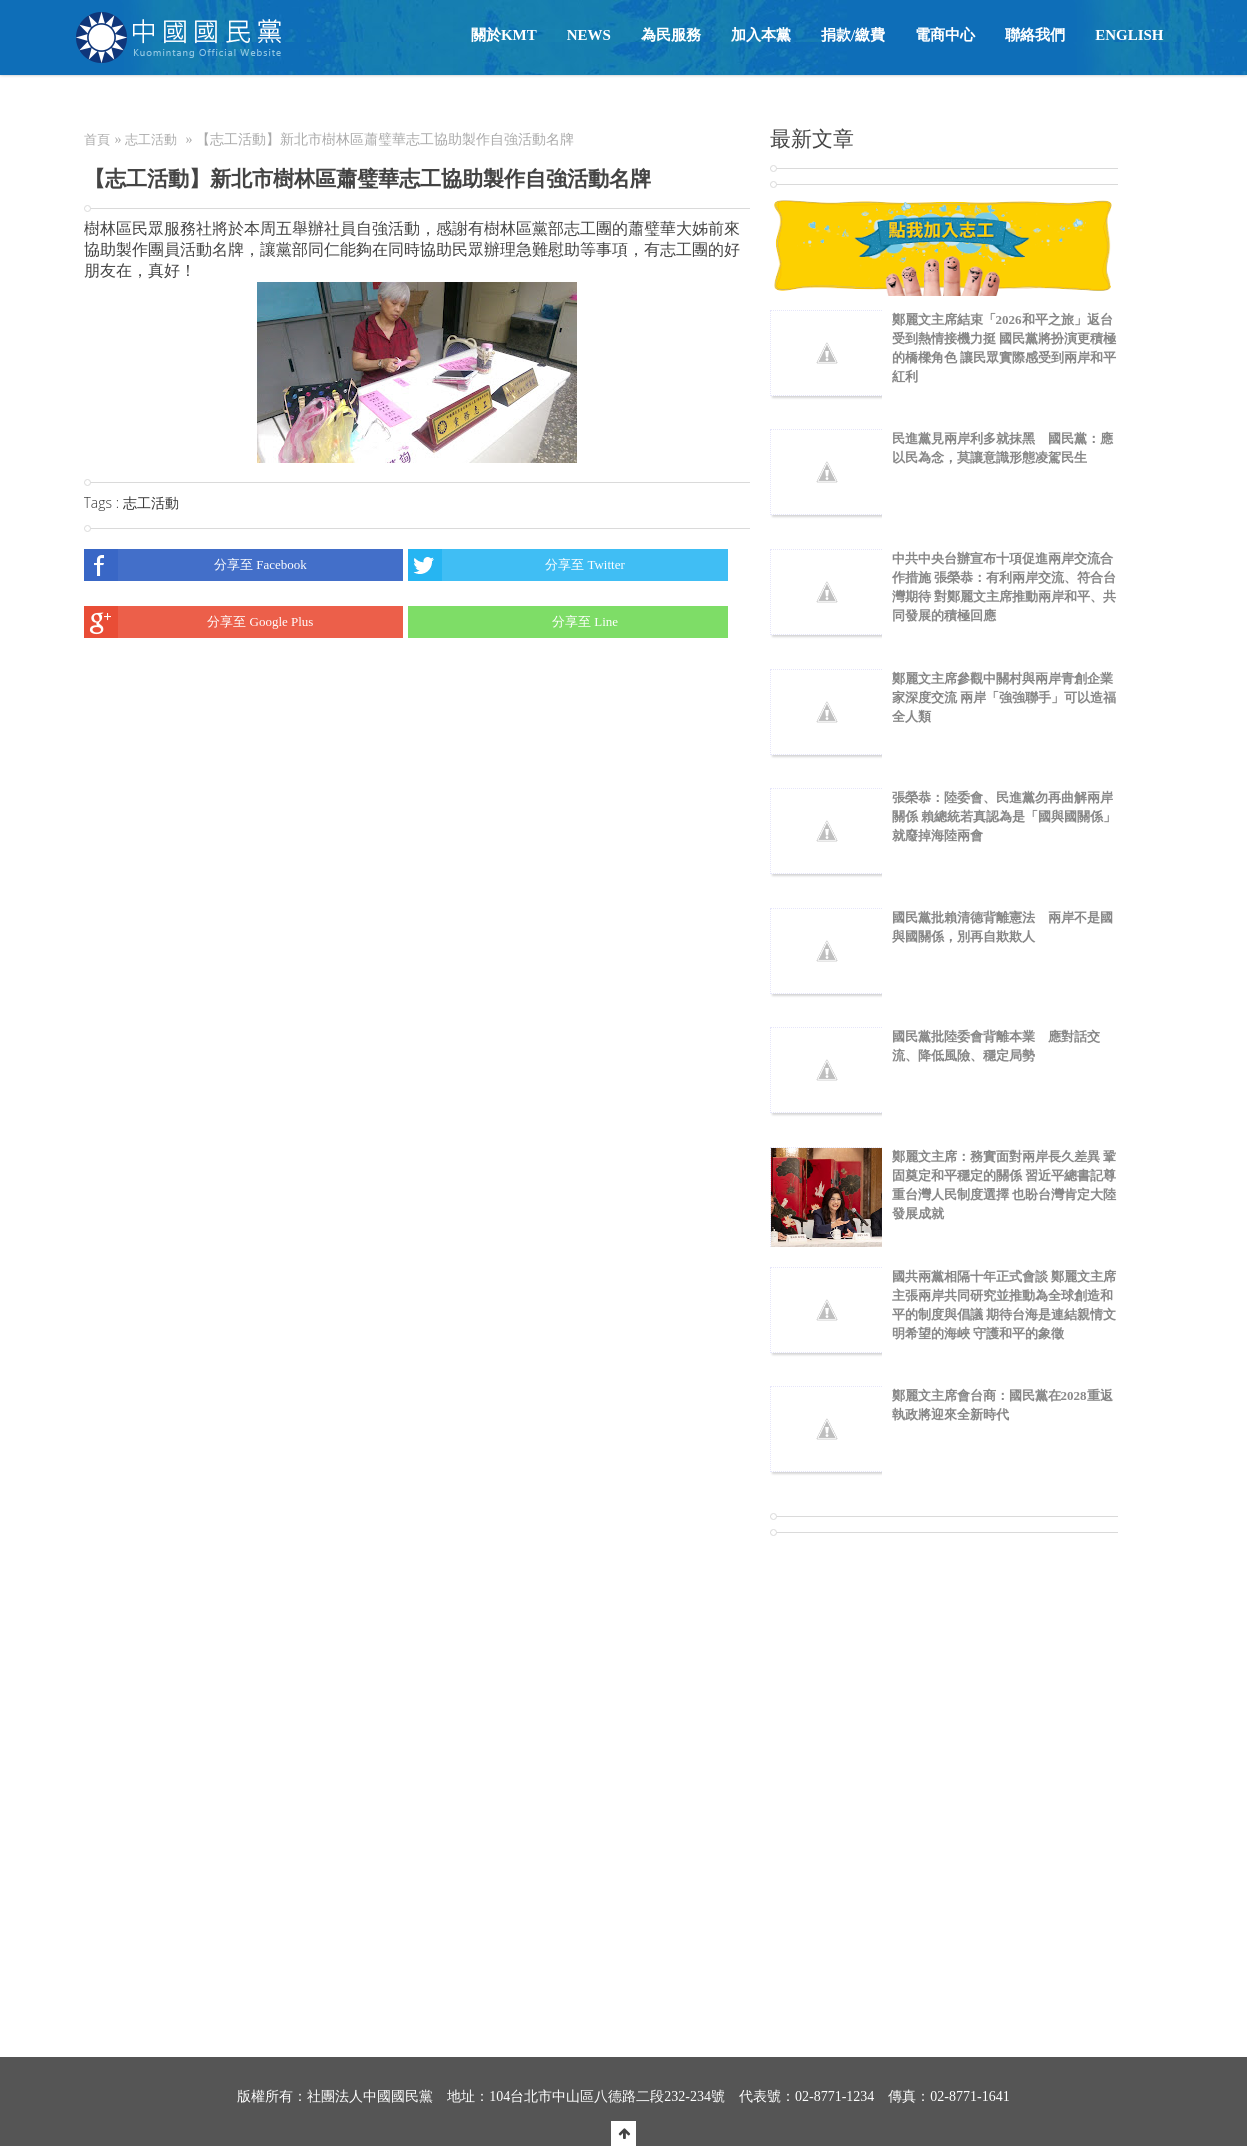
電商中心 (945, 35)
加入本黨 (761, 35)
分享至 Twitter (516, 565)
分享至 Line (513, 622)
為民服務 (671, 35)
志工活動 (151, 139)
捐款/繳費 (853, 35)
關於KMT (504, 35)
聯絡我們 (1035, 35)
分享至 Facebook (195, 565)
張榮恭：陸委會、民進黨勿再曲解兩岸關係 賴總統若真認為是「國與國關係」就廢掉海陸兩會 (1004, 816)
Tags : (103, 502)
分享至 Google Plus (199, 622)
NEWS (589, 35)
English (1129, 35)
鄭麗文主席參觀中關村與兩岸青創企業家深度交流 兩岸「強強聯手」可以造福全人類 (1004, 697)
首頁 (97, 139)
